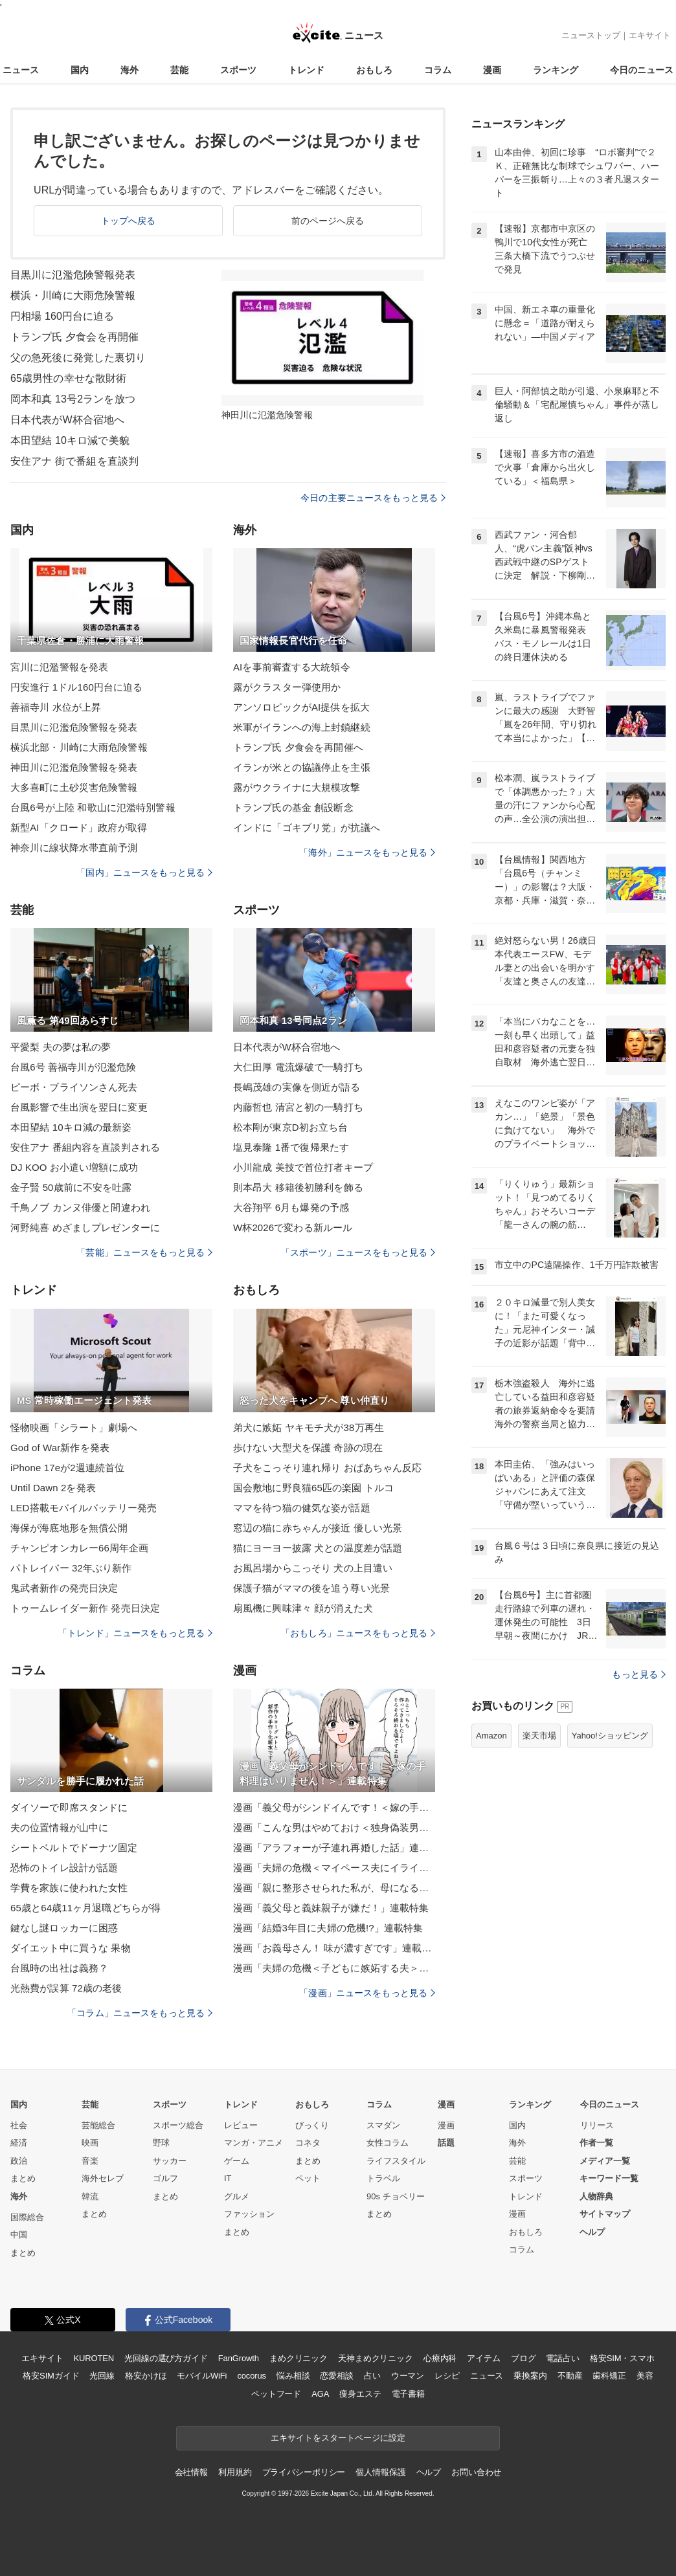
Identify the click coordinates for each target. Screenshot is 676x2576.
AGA (320, 2394)
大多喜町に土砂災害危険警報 (74, 787)
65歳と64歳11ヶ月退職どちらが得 (85, 1907)
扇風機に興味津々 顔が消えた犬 (303, 1608)
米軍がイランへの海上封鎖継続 (301, 727)
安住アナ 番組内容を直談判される (85, 1147)
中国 (18, 2234)
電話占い (562, 2358)
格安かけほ (145, 2376)
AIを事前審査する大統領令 (291, 666)
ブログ (523, 2358)
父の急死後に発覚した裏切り (78, 357)
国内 (80, 70)
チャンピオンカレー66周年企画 (79, 1547)
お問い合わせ (476, 2472)
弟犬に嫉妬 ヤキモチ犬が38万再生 (308, 1427)
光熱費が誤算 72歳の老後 (66, 1987)
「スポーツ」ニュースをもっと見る (358, 1252)
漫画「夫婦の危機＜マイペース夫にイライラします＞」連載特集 (334, 1867)
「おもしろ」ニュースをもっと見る (358, 1633)
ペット (308, 2178)
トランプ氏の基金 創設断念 (293, 807)
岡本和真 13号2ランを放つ (72, 399)
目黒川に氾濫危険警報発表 (72, 274)
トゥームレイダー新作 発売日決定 (85, 1608)
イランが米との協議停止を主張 (301, 767)
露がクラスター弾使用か (287, 687)
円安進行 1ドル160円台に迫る (76, 687)
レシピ (447, 2376)
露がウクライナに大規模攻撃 (297, 787)
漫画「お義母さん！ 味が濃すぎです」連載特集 (334, 1947)
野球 (161, 2143)
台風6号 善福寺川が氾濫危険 (73, 1066)
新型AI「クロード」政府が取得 (78, 827)
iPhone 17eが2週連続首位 (67, 1467)
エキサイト (650, 35)
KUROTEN (93, 2358)
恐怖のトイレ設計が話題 (64, 1867)
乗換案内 (529, 2376)
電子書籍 (408, 2394)
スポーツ (238, 70)
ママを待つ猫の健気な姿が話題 (301, 1507)
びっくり (312, 2125)
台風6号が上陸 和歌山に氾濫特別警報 (92, 807)
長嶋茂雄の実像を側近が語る (297, 1087)
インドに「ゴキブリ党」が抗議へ (306, 827)
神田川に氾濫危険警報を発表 (74, 767)
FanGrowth (238, 2358)
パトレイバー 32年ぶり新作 (71, 1567)
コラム (437, 70)
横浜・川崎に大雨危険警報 (72, 295)
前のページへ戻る (328, 221)
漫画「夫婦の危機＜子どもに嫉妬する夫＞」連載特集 (334, 1967)
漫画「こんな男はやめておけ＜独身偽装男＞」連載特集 (334, 1827)
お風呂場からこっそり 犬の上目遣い (312, 1567)
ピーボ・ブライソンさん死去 (74, 1087)
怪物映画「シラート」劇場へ (74, 1427)
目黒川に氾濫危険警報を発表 (74, 727)
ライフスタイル (395, 2161)
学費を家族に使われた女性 (69, 1887)
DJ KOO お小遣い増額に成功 (74, 1167)
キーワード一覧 (609, 2178)
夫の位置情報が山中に (59, 1827)
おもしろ (374, 70)
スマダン (383, 2125)
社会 (18, 2125)
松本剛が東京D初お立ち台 (290, 1127)
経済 (18, 2143)
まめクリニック (298, 2358)
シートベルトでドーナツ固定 (74, 1847)
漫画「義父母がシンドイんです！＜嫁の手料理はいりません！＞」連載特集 (334, 1807)
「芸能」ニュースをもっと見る (144, 1252)
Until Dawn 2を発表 (53, 1487)
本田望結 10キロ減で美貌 (70, 440)
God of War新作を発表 (59, 1447)
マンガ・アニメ (253, 2143)
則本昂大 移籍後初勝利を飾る (298, 1187)
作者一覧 (596, 2143)
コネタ (308, 2143)
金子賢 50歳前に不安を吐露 (71, 1187)
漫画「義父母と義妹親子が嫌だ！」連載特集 (331, 1907)
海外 (129, 70)
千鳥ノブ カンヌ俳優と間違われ (80, 1207)
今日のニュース (641, 70)
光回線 (102, 2376)
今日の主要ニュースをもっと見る (372, 498)
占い (372, 2376)
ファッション (249, 2214)
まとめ (23, 2178)
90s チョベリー (395, 2196)
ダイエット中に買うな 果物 (70, 1947)
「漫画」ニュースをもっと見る (367, 1993)
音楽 (90, 2161)
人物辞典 (596, 2196)
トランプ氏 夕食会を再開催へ (298, 747)
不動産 (570, 2376)
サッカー (169, 2161)
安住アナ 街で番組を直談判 (74, 461)
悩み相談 (293, 2376)
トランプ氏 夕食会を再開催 (74, 336)
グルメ (236, 2196)
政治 (18, 2161)
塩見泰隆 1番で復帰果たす (291, 1147)
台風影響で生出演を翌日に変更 (79, 1107)
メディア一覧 (605, 2161)
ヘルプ (592, 2232)
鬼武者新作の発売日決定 (64, 1587)
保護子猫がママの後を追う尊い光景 (311, 1587)
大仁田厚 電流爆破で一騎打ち (298, 1066)
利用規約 (234, 2472)
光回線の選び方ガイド (166, 2358)
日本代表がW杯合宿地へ (67, 419)
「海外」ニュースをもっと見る (367, 852)
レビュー (241, 2125)
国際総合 (27, 2217)
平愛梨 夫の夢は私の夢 (60, 1046)
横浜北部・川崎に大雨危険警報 (79, 747)
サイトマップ (605, 2214)
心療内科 (439, 2358)
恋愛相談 (336, 2376)
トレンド (306, 70)
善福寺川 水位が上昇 (55, 707)
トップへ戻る (128, 221)
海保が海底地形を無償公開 (69, 1527)
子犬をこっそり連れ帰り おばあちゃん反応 (327, 1467)
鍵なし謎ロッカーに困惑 (64, 1927)
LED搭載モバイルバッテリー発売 (83, 1507)
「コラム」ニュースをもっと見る (139, 2013)
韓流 (90, 2196)
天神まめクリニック (375, 2358)
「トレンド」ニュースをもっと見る (135, 1633)
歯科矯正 (608, 2376)
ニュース (21, 70)
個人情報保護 (380, 2472)
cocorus (251, 2376)
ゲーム (236, 2161)
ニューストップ (590, 35)
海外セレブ (103, 2178)
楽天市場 (539, 1735)
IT (228, 2178)
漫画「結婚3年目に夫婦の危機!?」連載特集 (328, 1927)
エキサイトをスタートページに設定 (338, 2438)
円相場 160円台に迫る (62, 316)
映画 (90, 2143)
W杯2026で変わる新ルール (292, 1227)
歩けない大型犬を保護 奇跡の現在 (308, 1447)
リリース (597, 2125)
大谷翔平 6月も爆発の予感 (291, 1207)
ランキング (555, 70)
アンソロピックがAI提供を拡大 (301, 707)
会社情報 (191, 2472)
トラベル (383, 2178)
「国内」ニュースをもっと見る (144, 872)
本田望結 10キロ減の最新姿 (71, 1127)
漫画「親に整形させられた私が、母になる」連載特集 (334, 1887)
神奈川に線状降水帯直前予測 (74, 847)
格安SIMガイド (51, 2376)
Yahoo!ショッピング (610, 1735)
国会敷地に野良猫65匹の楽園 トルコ (313, 1487)
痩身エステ (360, 2394)
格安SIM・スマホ (622, 2358)
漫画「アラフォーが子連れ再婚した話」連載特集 (334, 1847)
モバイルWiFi (202, 2376)
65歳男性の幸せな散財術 (68, 378)
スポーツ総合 (178, 2125)
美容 (645, 2376)
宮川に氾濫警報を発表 (59, 666)
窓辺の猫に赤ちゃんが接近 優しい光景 (317, 1527)
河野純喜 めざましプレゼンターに (85, 1227)
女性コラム (387, 2143)
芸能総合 (98, 2125)
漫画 (492, 70)
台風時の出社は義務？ (59, 1967)
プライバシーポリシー (304, 2472)
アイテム (483, 2358)
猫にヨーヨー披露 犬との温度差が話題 (317, 1547)
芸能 (179, 70)
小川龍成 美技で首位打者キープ (303, 1167)
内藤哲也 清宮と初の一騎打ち (298, 1107)
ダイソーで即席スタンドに (69, 1807)
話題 (446, 2143)
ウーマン (407, 2376)
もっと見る (639, 1674)
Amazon (491, 1735)
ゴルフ (165, 2178)
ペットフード (276, 2394)
